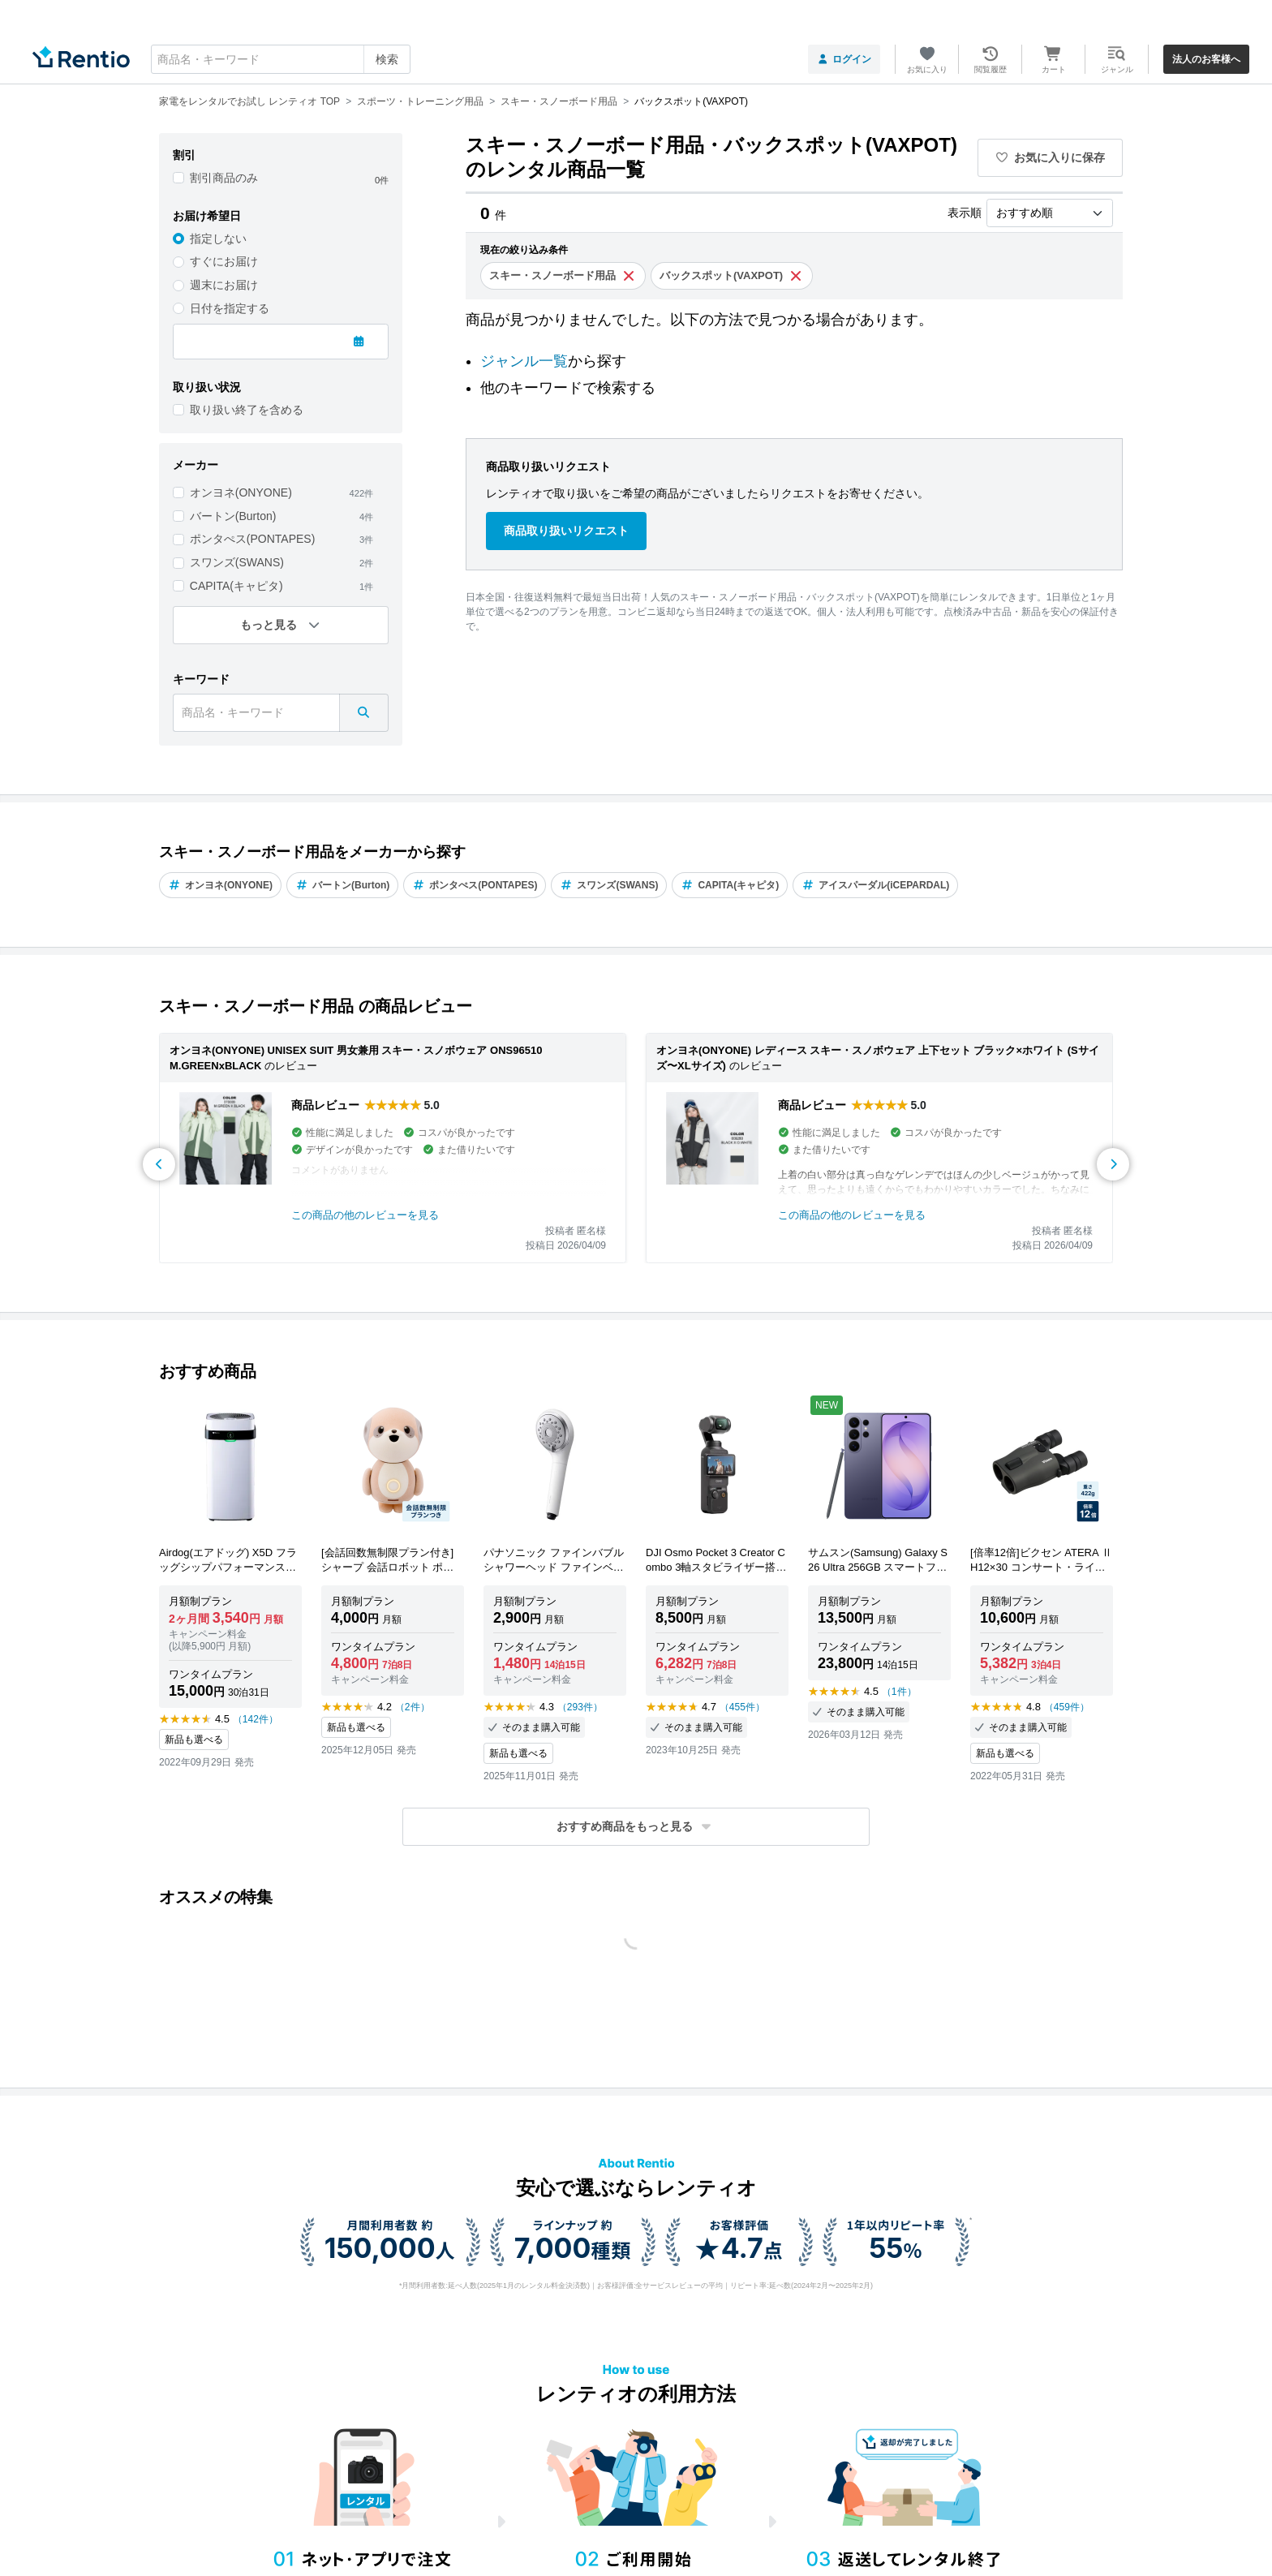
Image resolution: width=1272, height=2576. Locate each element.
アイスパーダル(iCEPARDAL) (875, 885)
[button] (636, 1827)
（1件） (899, 1691)
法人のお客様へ (1206, 59)
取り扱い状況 (207, 387)
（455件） (742, 1707)
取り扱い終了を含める (246, 409)
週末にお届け (224, 284)
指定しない (218, 238)
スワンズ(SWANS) (237, 562)
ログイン (844, 59)
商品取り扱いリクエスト (566, 530)
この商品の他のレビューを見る (365, 1215)
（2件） (412, 1707)
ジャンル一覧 (524, 361)
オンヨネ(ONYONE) (241, 492)
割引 (184, 154)
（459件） (1066, 1707)
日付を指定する (229, 308)
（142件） (255, 1719)
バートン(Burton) (233, 516)
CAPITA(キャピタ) (236, 585)
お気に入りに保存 (1050, 157)
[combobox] (280, 59)
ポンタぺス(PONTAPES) (253, 538)
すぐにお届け (224, 261)
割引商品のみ (224, 177)
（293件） (580, 1707)
